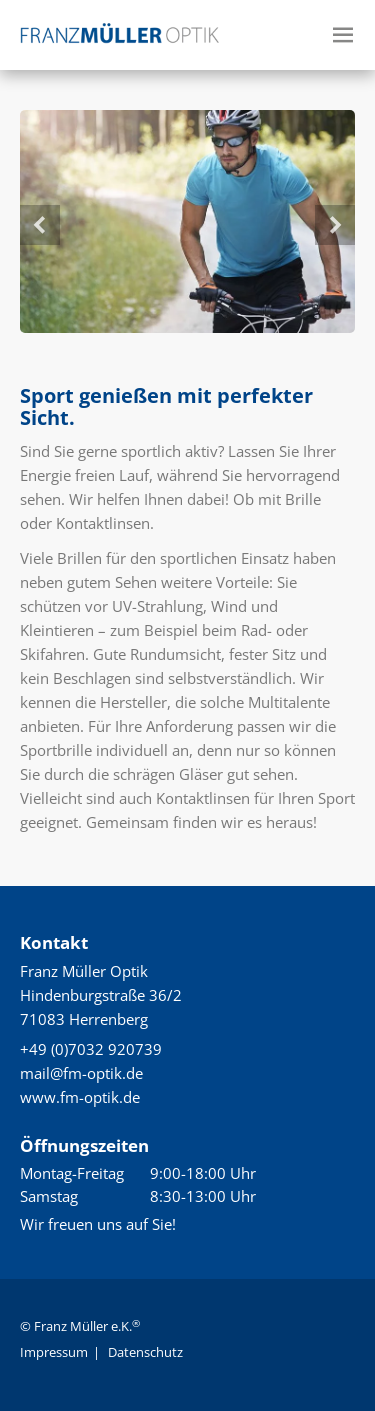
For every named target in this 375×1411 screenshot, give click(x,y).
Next (335, 225)
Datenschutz (145, 1352)
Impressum (54, 1352)
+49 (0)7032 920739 (91, 1049)
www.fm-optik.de (80, 1097)
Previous (40, 225)
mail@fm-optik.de (81, 1073)
